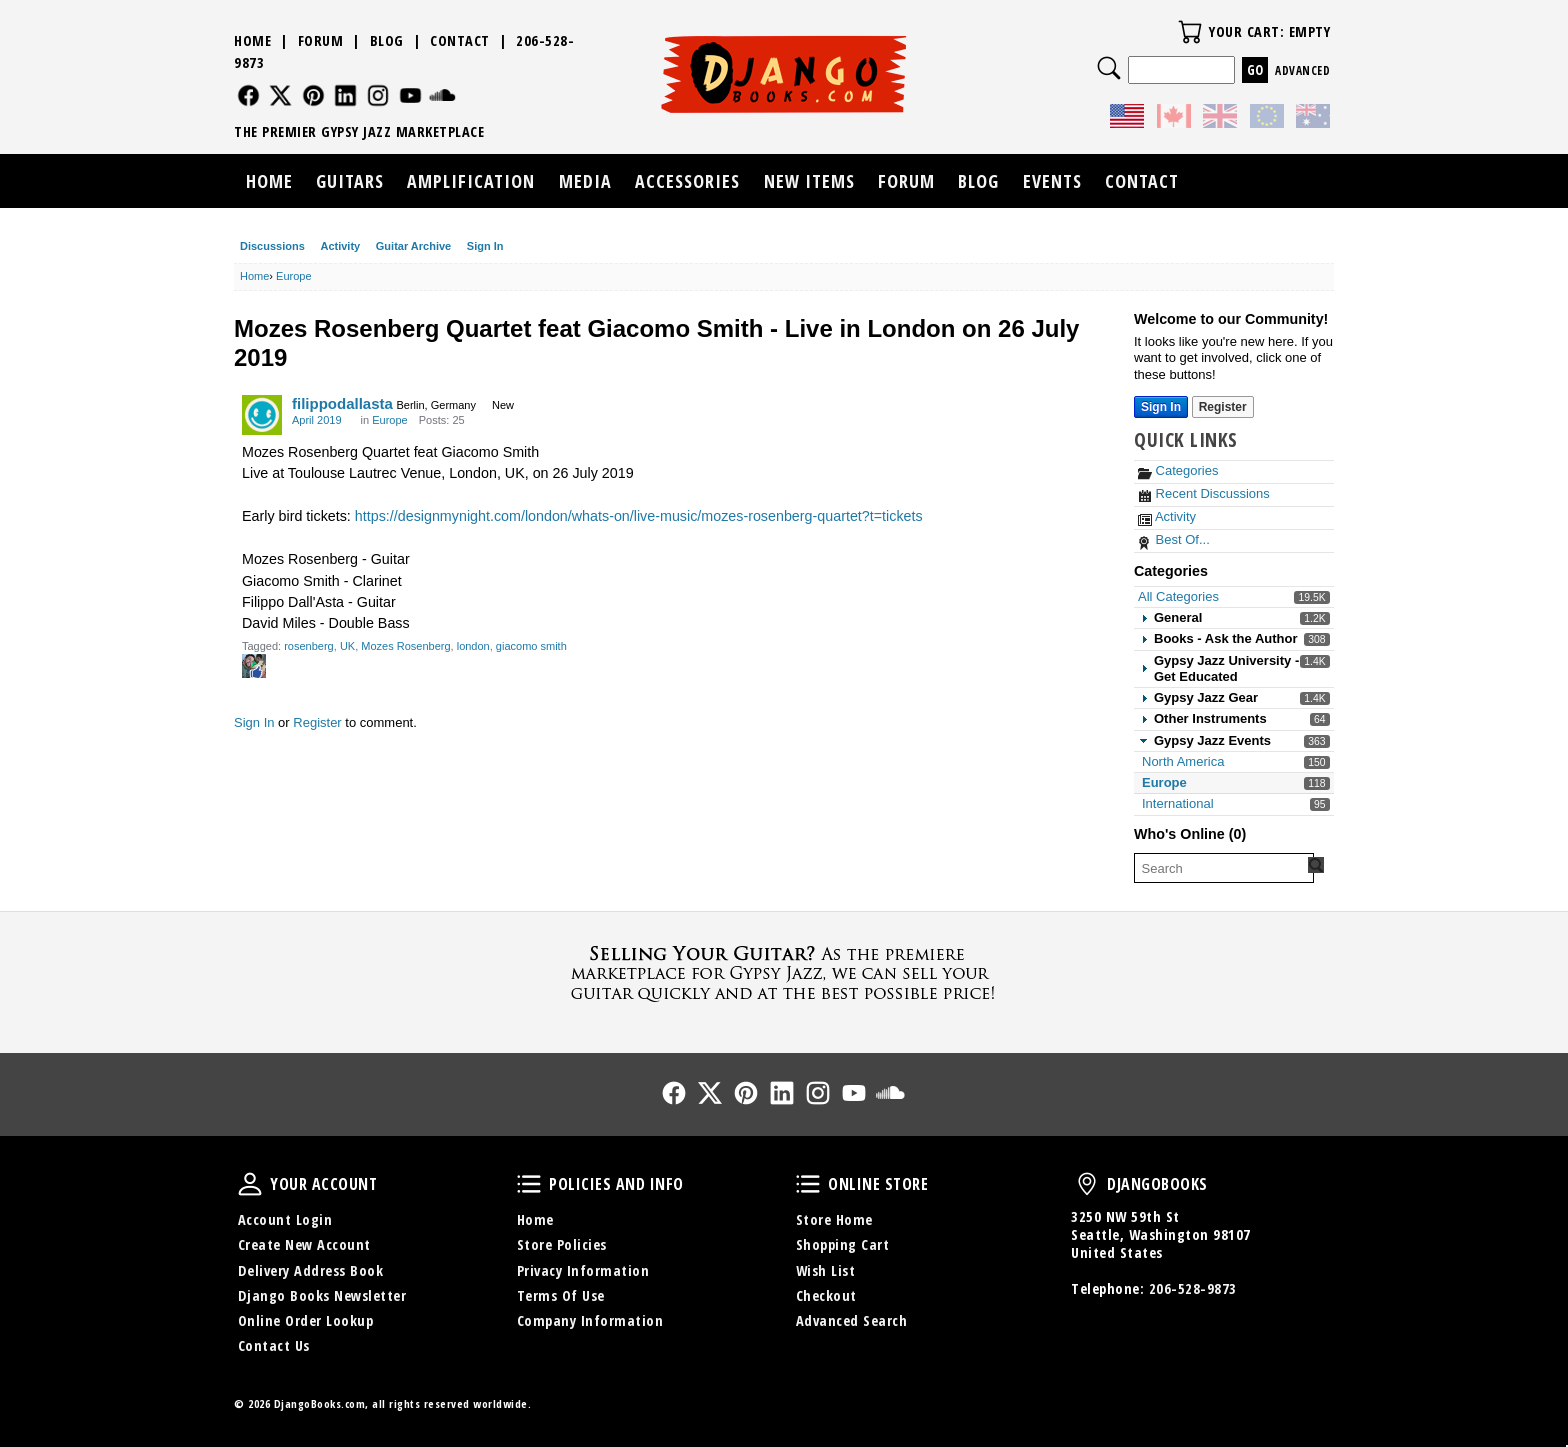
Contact (460, 40)
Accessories (687, 181)
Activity (340, 246)
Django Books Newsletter (322, 1295)
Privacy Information (583, 1270)
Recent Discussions (1204, 493)
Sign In (485, 246)
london (473, 646)
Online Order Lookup (306, 1320)
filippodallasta (342, 403)
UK (347, 646)
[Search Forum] (1316, 865)
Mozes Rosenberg (405, 646)
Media (585, 181)
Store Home (834, 1219)
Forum (321, 40)
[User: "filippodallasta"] (262, 415)
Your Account (250, 1184)
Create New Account (304, 1244)
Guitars (350, 181)
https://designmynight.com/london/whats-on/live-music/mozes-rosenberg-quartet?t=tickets (639, 516)
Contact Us (274, 1345)
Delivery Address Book (311, 1270)
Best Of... (1174, 539)
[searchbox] (1224, 868)
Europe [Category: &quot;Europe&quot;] (389, 420)
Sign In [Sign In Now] (1161, 407)
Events (1052, 181)
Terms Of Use (561, 1295)
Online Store (808, 1184)
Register (317, 722)
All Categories (1178, 596)
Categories (1178, 470)
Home (252, 40)
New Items (809, 181)
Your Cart (1190, 32)
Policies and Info (529, 1184)
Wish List (826, 1270)
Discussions (272, 246)
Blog (387, 40)
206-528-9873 (1193, 1288)
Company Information (590, 1320)
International (1178, 803)
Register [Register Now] (1223, 407)
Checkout (826, 1295)
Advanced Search (852, 1320)
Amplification (471, 181)
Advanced (1302, 70)
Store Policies (562, 1244)
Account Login (285, 1219)
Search (1109, 68)
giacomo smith (531, 646)
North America (1183, 761)
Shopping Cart (843, 1244)
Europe (1164, 782)
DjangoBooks (1087, 1184)
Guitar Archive (413, 246)
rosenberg (309, 646)
